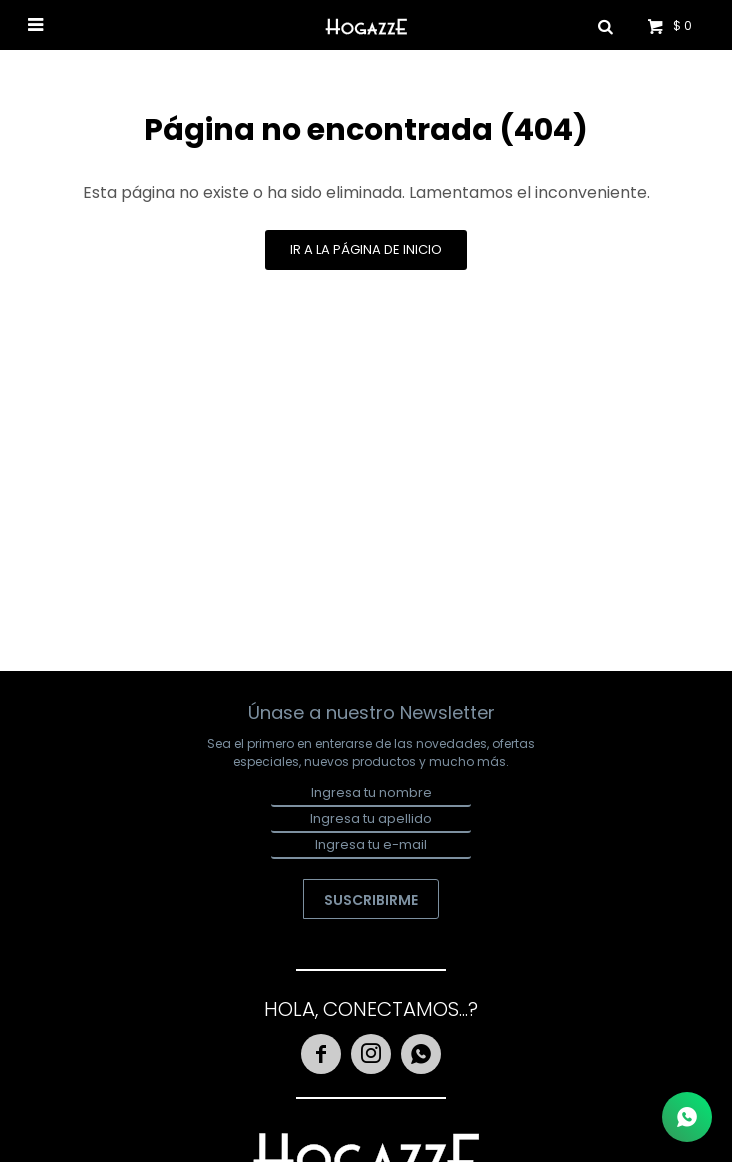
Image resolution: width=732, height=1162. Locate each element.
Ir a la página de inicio (366, 249)
